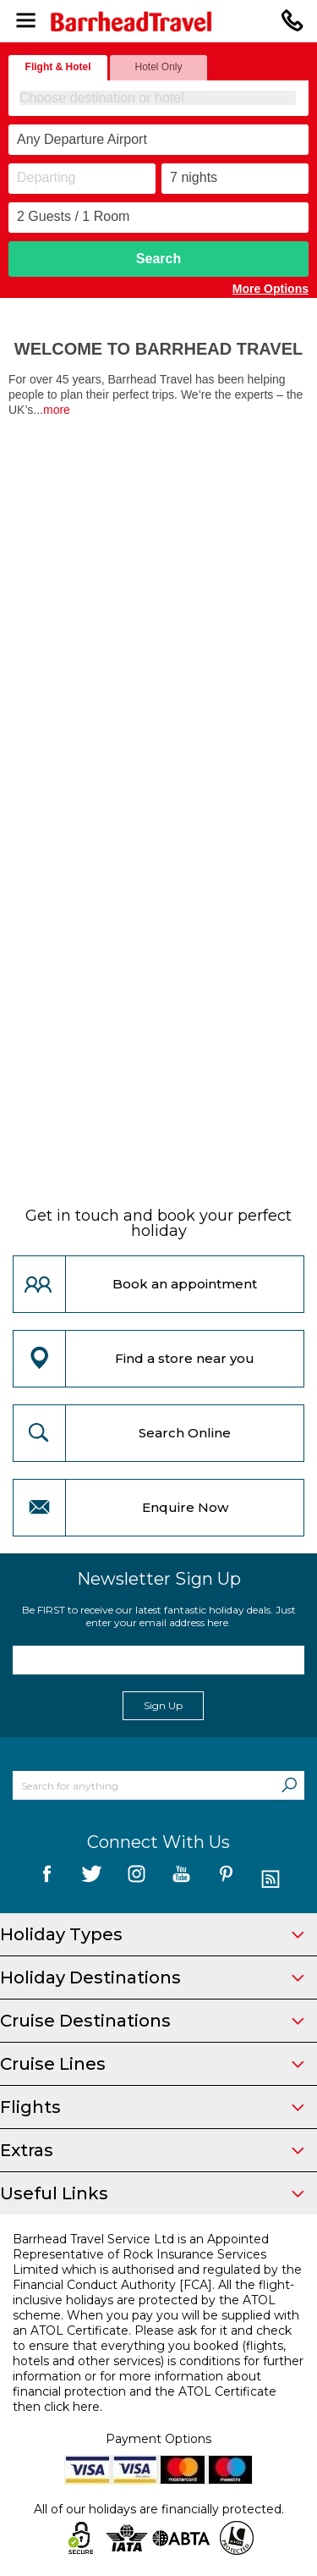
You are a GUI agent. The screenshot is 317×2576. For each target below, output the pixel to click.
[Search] (289, 1785)
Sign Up (163, 1705)
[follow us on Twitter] (92, 1879)
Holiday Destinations (152, 1977)
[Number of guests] (158, 217)
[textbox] (158, 98)
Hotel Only (158, 67)
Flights (152, 2107)
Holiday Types (152, 1934)
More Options (270, 288)
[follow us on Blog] (271, 1879)
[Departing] (82, 178)
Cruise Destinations (152, 2021)
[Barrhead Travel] (158, 21)
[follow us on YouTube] (181, 1879)
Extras (152, 2150)
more (56, 409)
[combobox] (158, 98)
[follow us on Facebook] (47, 1879)
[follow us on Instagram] (136, 1879)
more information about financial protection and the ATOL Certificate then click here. (144, 2391)
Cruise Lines (152, 2064)
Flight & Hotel (58, 67)
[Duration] (235, 178)
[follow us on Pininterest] (226, 1879)
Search (158, 258)
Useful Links (152, 2193)
